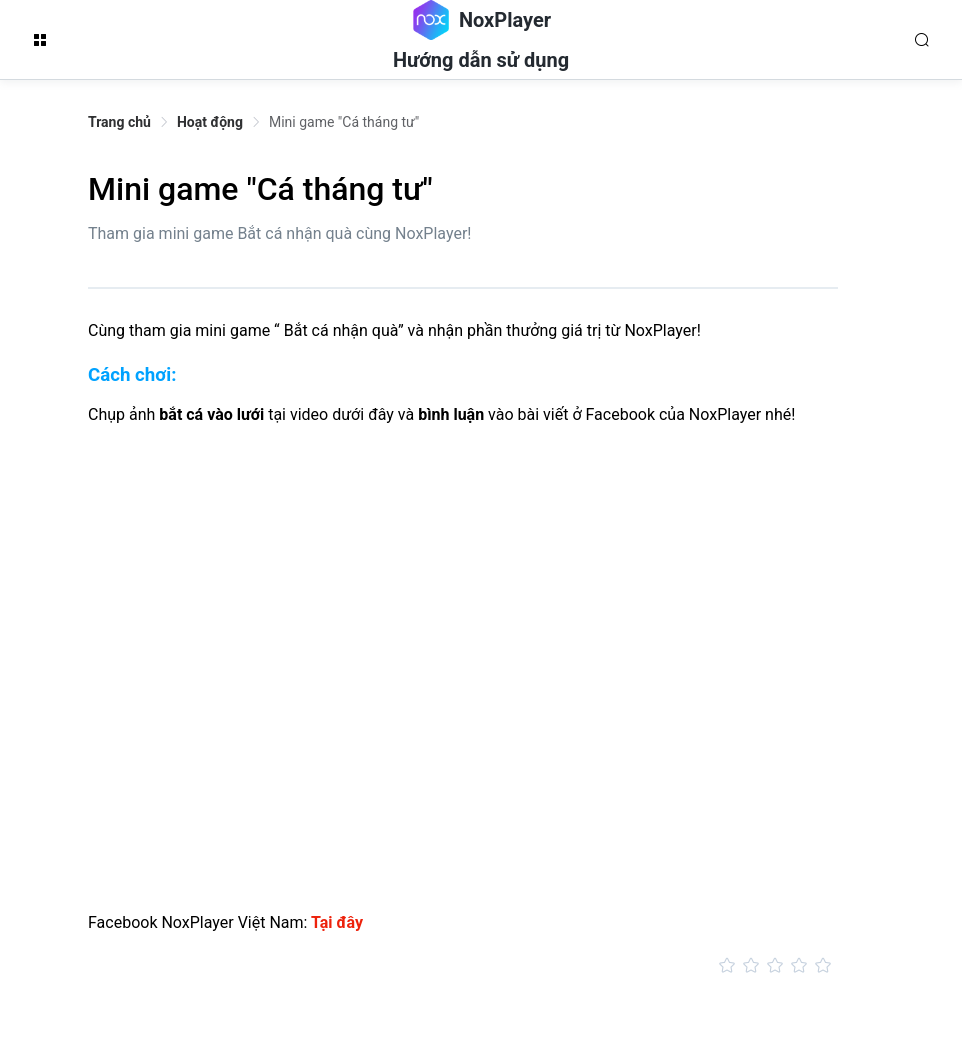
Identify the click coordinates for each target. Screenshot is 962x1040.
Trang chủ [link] (119, 122)
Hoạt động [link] (210, 122)
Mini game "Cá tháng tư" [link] (344, 122)
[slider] (463, 966)
